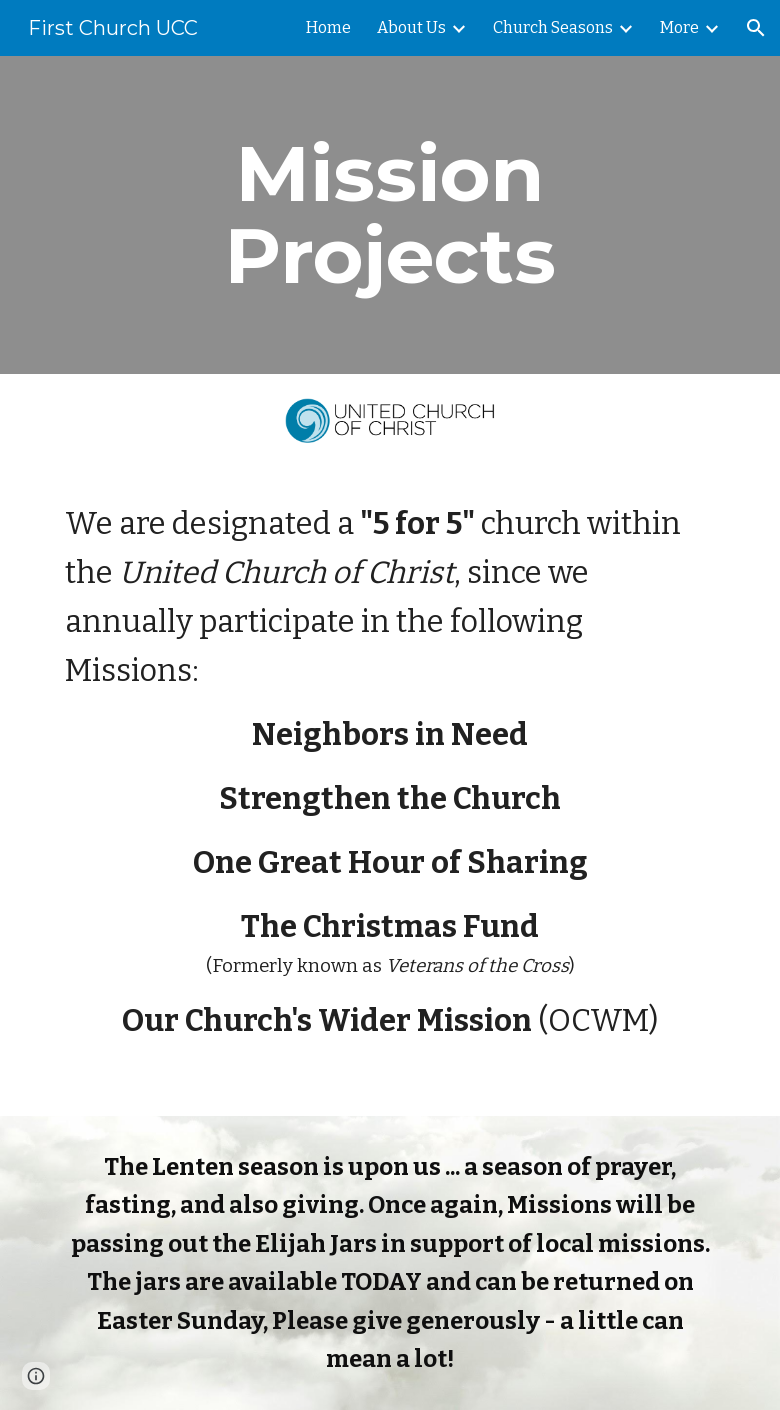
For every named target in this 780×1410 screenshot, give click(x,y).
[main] (390, 215)
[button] (756, 28)
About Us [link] (411, 27)
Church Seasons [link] (553, 27)
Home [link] (328, 27)
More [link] (679, 27)
